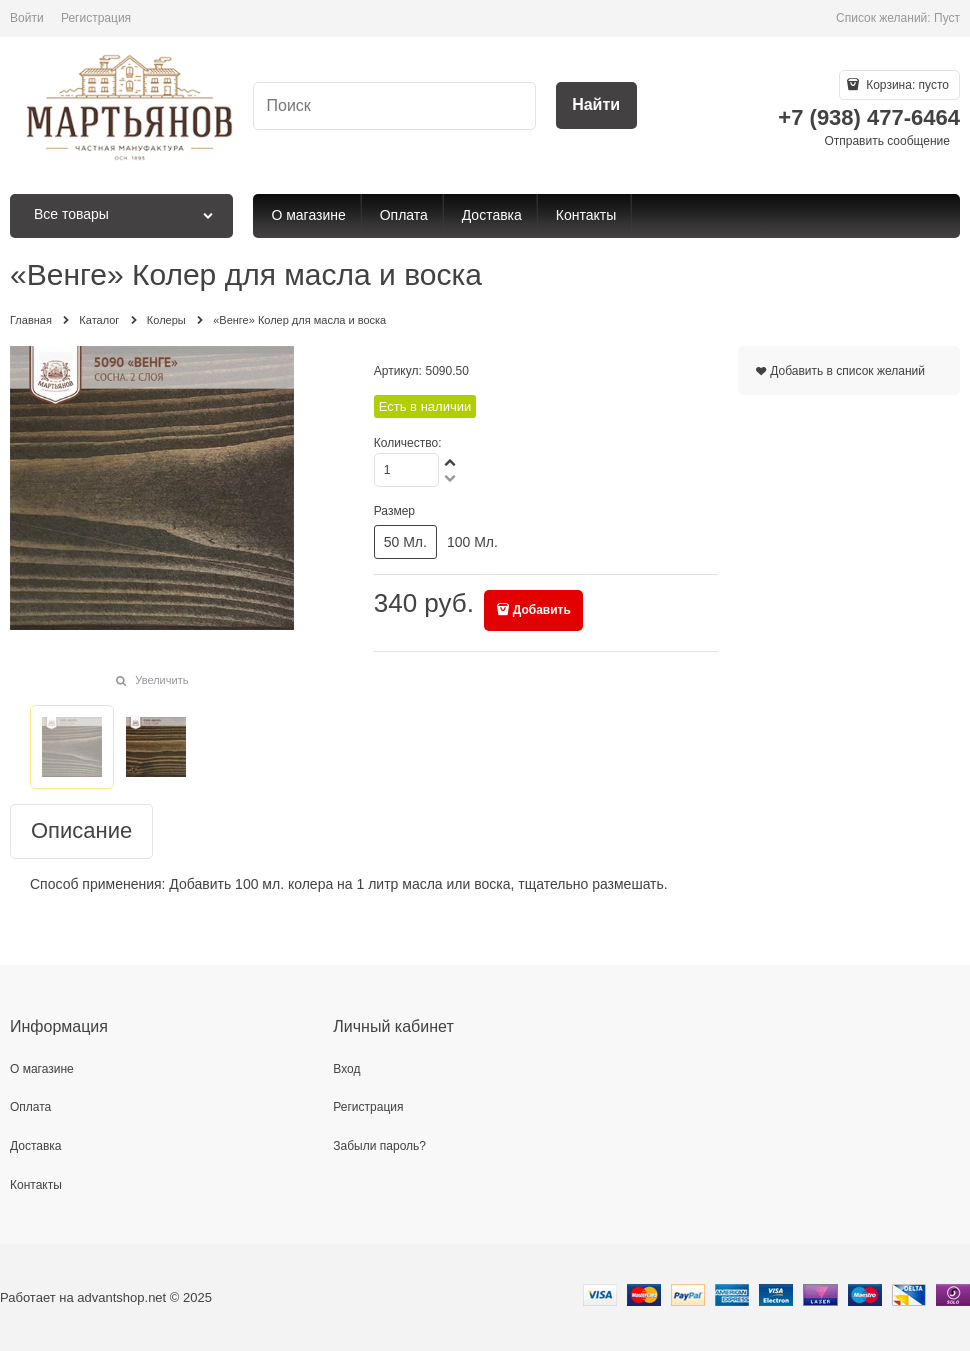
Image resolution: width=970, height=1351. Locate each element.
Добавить (542, 610)
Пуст (947, 18)
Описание (81, 831)
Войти (27, 18)
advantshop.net (121, 1297)
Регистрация (96, 18)
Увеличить (161, 680)
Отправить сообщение (887, 141)
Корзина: (906, 85)
